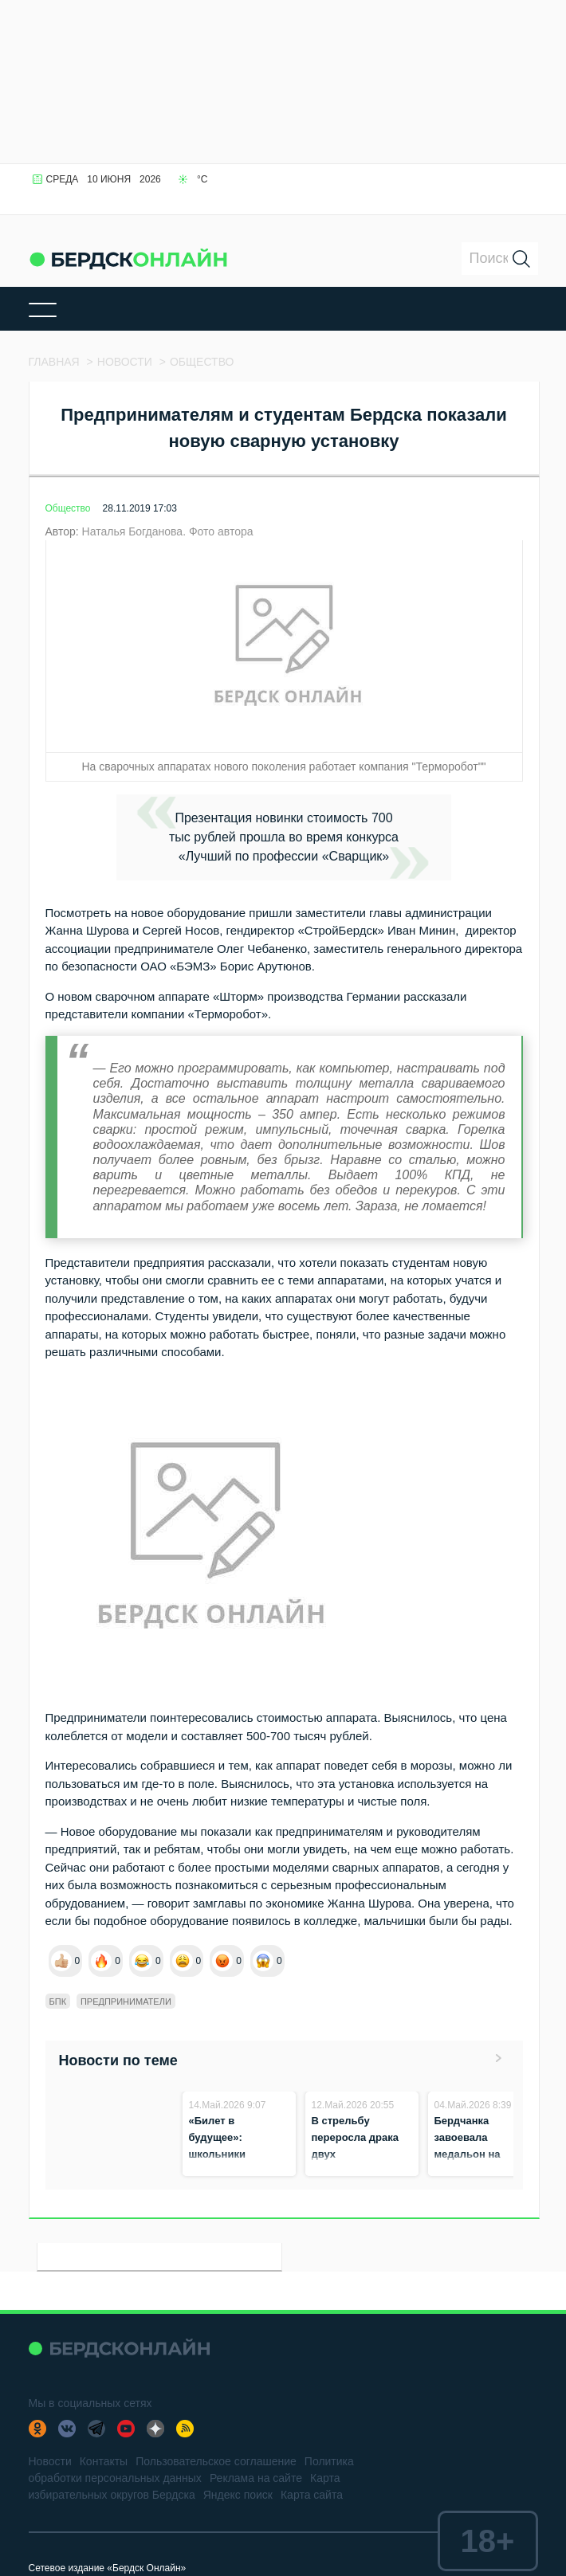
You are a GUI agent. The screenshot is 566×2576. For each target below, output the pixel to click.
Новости (50, 2461)
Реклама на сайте (256, 2478)
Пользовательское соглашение (216, 2461)
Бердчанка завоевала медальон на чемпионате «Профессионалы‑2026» (496, 2154)
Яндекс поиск (238, 2494)
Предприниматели (126, 2001)
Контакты (104, 2461)
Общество (68, 508)
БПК (58, 2001)
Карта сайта (312, 2494)
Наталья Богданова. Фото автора (168, 531)
